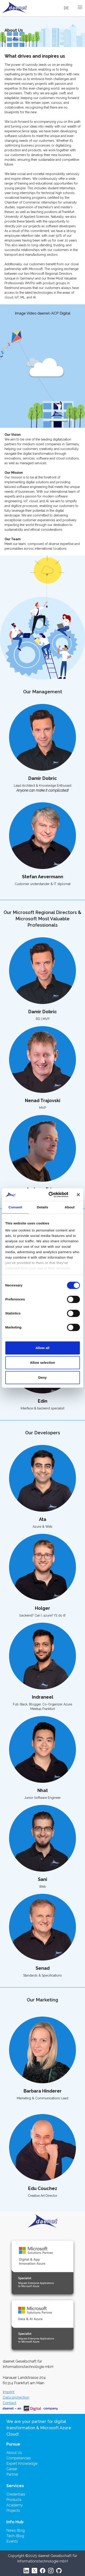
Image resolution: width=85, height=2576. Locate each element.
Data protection (16, 2397)
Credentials (15, 2494)
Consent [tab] (15, 1207)
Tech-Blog (15, 2536)
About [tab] (70, 1207)
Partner (12, 2474)
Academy (14, 2505)
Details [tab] (42, 1207)
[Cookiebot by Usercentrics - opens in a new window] (50, 1195)
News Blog (15, 2530)
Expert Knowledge (21, 2463)
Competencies (18, 2458)
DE (66, 8)
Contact (9, 2403)
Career (11, 2469)
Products (14, 2500)
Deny (42, 1377)
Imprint (9, 2392)
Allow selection (42, 1362)
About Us (14, 2453)
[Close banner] (78, 1194)
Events (12, 2541)
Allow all (43, 1348)
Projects (13, 2510)
